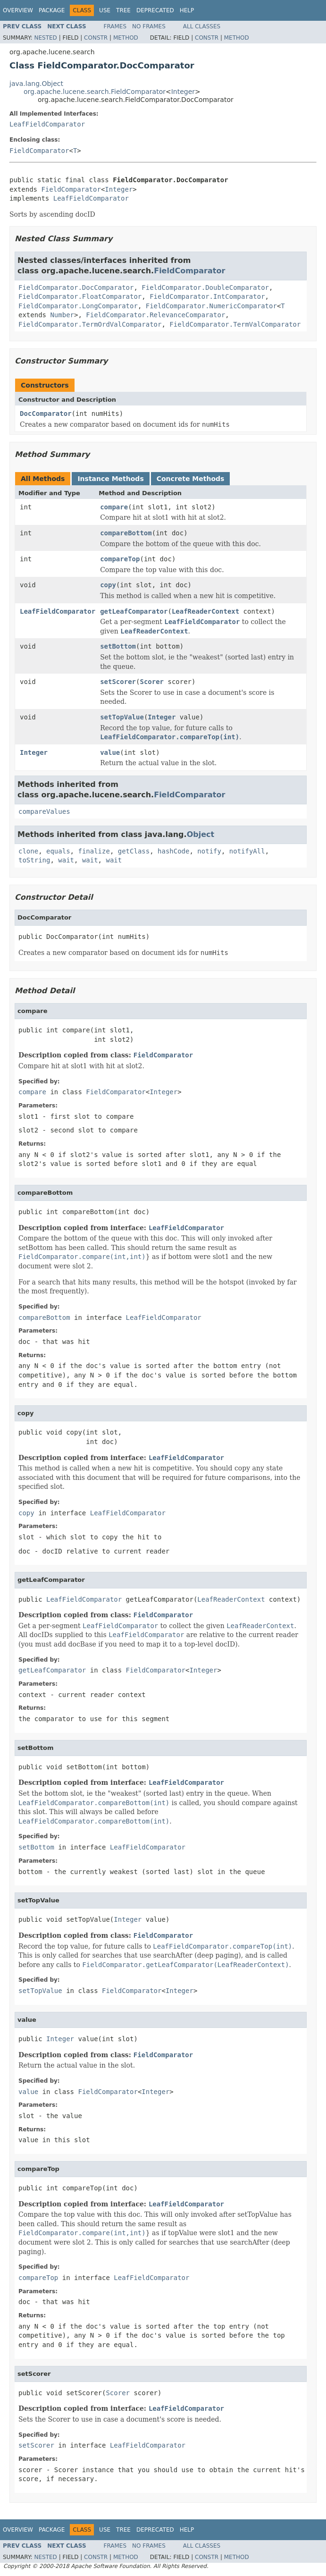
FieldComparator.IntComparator (207, 296)
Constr (96, 37)
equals (58, 851)
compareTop (120, 559)
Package (52, 10)
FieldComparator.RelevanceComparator (155, 315)
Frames (115, 26)
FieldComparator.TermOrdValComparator (89, 324)
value (110, 752)
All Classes (201, 26)
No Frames (149, 26)
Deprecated (155, 10)
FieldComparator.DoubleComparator (205, 287)
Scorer (152, 681)
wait (66, 860)
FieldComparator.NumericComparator (211, 306)
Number (62, 315)
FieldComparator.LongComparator (78, 306)
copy (108, 585)
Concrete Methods (191, 478)
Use (104, 10)
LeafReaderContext (205, 611)
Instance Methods (110, 478)
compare (114, 507)
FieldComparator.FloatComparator (80, 296)
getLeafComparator (133, 611)
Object (201, 834)
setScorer (118, 681)
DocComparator (46, 413)
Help (187, 10)
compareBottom (126, 533)
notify (209, 851)
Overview (18, 10)
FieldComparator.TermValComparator (235, 324)
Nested (45, 37)
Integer (183, 91)
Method (125, 37)
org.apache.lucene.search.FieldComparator (95, 91)
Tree (123, 10)
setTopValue (122, 717)
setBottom (118, 646)
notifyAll (247, 851)
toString (34, 860)
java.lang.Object (36, 83)
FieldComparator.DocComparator (76, 287)
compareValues (44, 811)
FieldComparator (39, 150)
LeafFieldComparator (47, 124)
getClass (134, 851)
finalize (93, 851)
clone (28, 851)
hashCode (173, 851)
